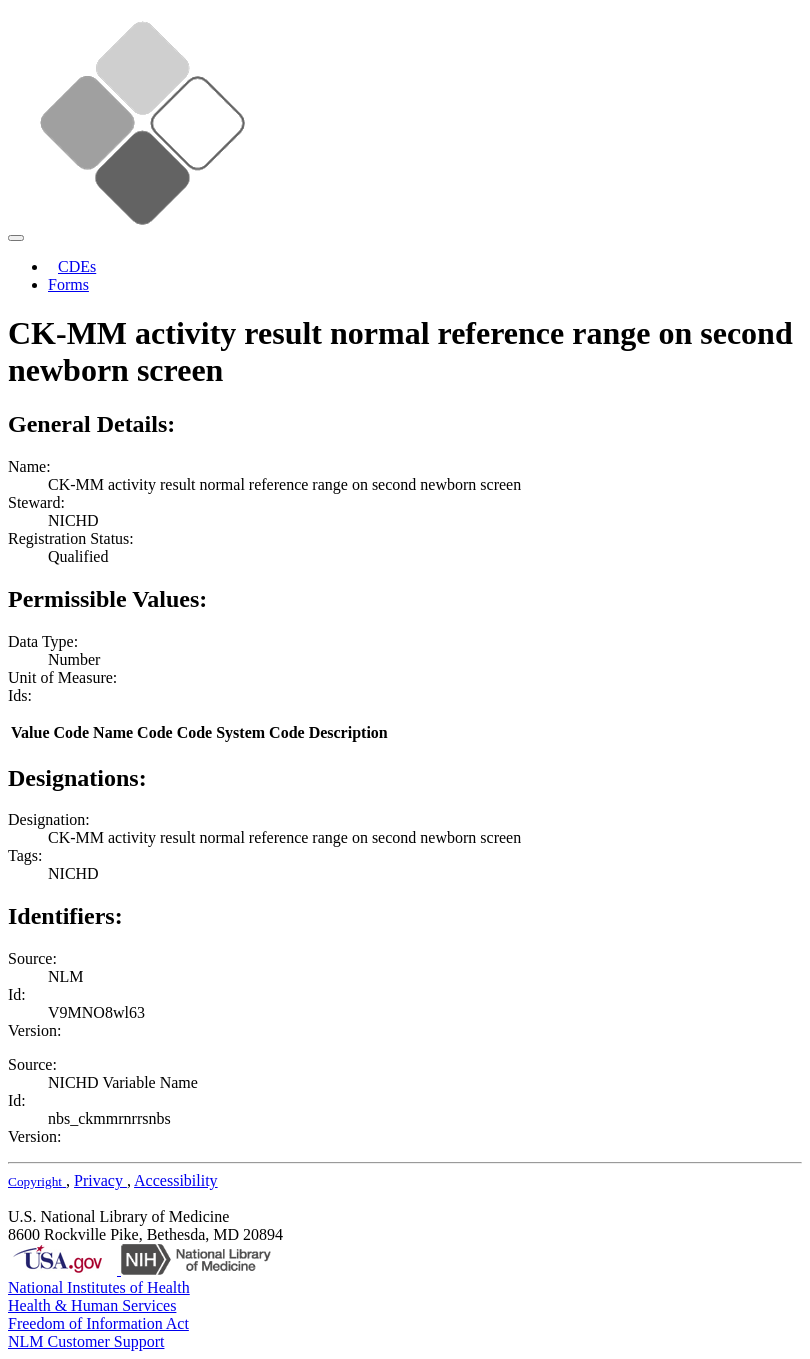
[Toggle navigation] (16, 238)
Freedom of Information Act (98, 1323)
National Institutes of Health (99, 1287)
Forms (68, 284)
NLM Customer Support (86, 1341)
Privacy (100, 1180)
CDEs (77, 266)
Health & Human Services (92, 1305)
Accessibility (176, 1180)
